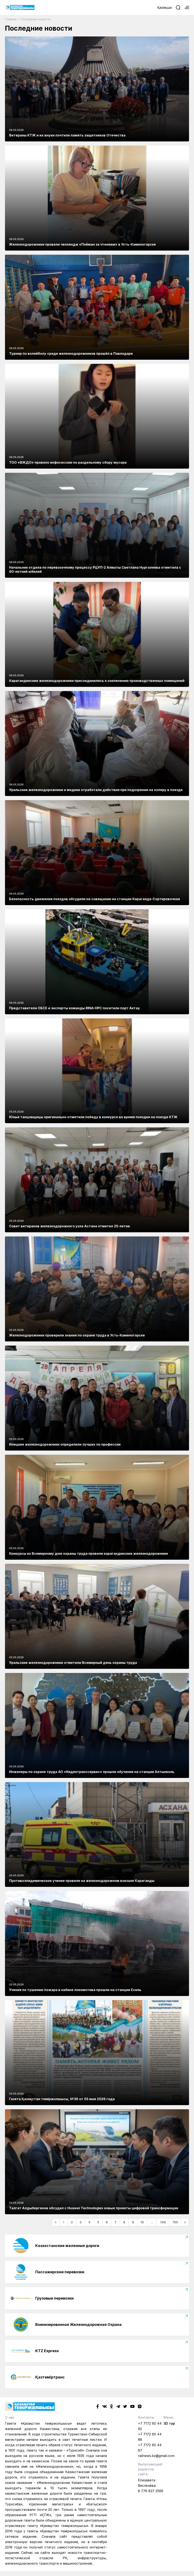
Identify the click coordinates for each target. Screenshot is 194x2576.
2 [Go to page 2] (72, 2222)
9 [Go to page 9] (133, 2222)
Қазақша (164, 7)
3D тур (169, 2423)
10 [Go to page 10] (142, 2222)
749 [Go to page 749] (163, 2222)
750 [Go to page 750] (175, 2222)
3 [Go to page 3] (81, 2222)
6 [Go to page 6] (107, 2222)
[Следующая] (185, 2222)
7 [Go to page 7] (115, 2222)
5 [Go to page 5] (98, 2222)
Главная (11, 19)
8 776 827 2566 (150, 2491)
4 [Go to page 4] (89, 2222)
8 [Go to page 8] (124, 2222)
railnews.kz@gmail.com (156, 2456)
